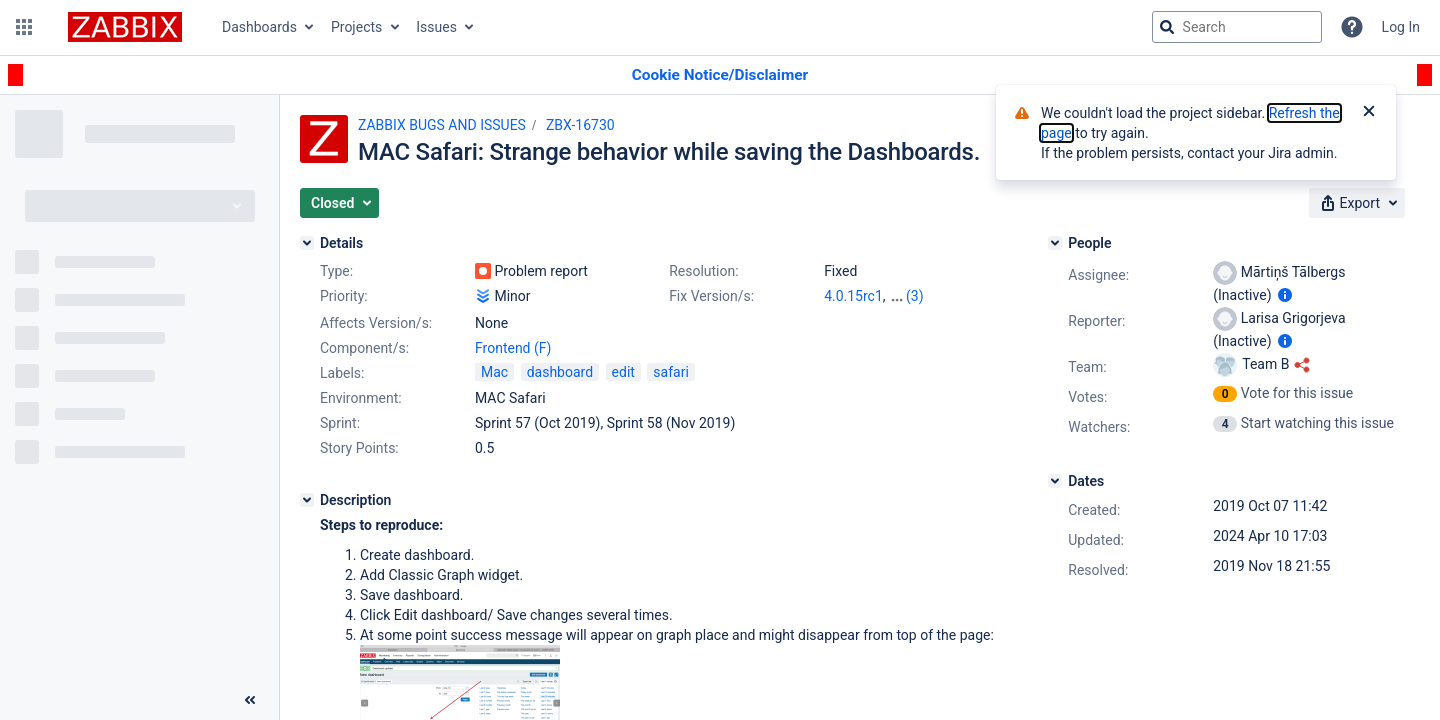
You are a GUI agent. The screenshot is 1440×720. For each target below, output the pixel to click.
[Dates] (1055, 481)
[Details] (307, 243)
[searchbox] (1237, 27)
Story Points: (359, 448)
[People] (1055, 243)
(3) (915, 296)
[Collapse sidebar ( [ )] (250, 700)
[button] (24, 27)
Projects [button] (356, 27)
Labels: (342, 373)
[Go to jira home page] (125, 27)
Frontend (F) (513, 348)
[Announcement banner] (720, 75)
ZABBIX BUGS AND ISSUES (442, 125)
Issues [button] (436, 27)
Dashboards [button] (259, 27)
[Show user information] (1285, 295)
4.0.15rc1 (853, 296)
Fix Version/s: (711, 296)
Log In (1401, 27)
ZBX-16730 (580, 125)
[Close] (1369, 113)
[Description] (307, 500)
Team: (1087, 367)
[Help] (1352, 27)
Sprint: (340, 423)
